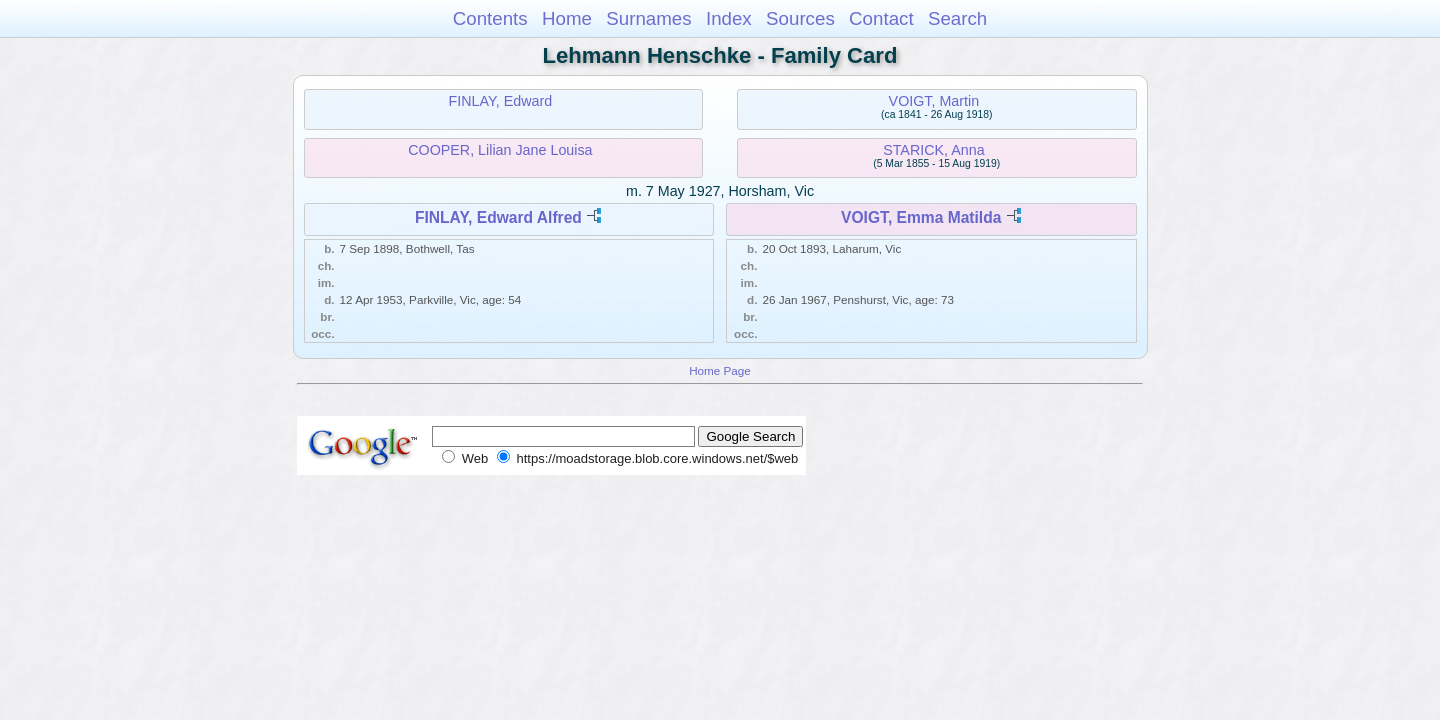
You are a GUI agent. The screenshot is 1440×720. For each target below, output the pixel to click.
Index (729, 18)
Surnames (648, 18)
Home (567, 18)
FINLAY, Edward (501, 101)
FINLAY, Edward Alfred (498, 217)
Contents (490, 18)
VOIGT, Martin (934, 101)
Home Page (720, 370)
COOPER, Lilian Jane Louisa (500, 150)
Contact (881, 18)
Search (957, 18)
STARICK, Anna (933, 150)
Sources (800, 18)
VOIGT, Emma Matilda (921, 217)
